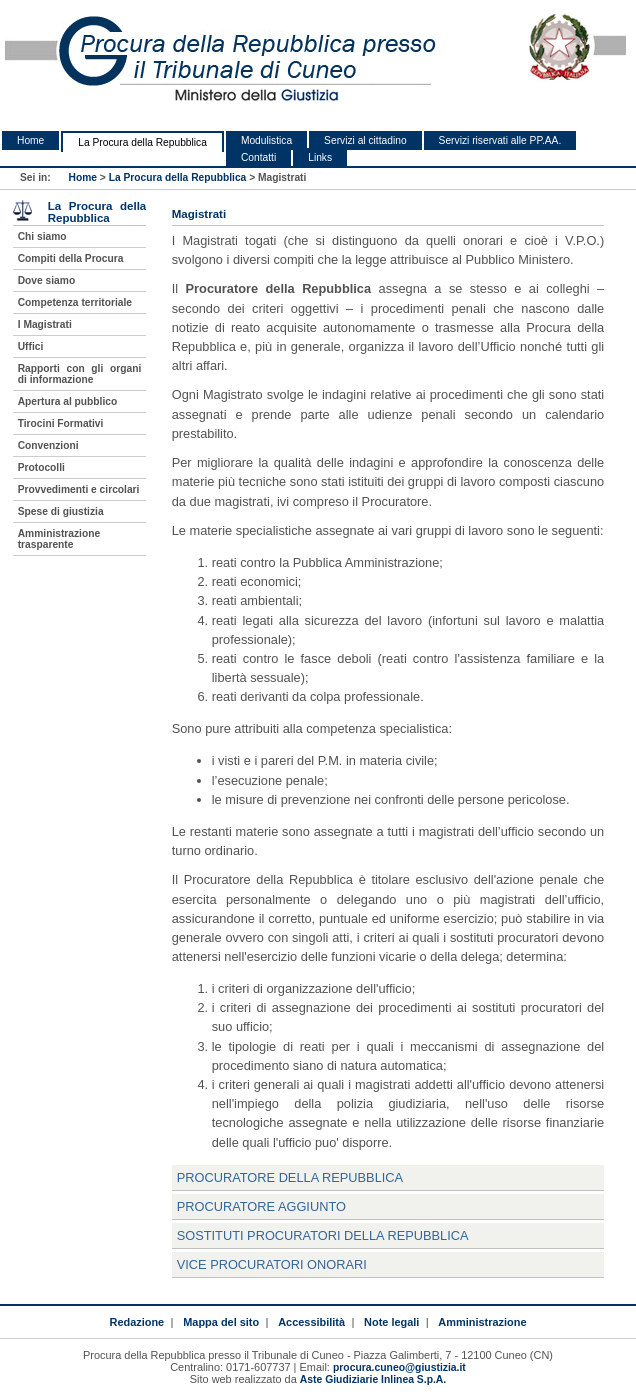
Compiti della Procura (71, 258)
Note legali (391, 1322)
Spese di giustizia (61, 511)
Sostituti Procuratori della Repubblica (323, 1235)
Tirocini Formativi (61, 423)
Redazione (137, 1322)
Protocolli (41, 467)
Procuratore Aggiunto (261, 1206)
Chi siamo (42, 236)
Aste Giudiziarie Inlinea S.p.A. (373, 1379)
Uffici (31, 346)
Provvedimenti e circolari (79, 489)
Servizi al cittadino (365, 140)
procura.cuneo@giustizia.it (399, 1367)
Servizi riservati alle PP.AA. (500, 140)
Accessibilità (311, 1322)
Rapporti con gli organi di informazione (80, 374)
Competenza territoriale (75, 302)
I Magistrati (45, 324)
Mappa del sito (221, 1322)
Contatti (258, 157)
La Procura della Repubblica (142, 142)
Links (320, 157)
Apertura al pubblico (68, 401)
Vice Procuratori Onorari (272, 1264)
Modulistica (266, 140)
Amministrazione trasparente (59, 539)
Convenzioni (48, 445)
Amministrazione (482, 1322)
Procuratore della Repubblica (290, 1177)
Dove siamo (46, 280)
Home (30, 140)
